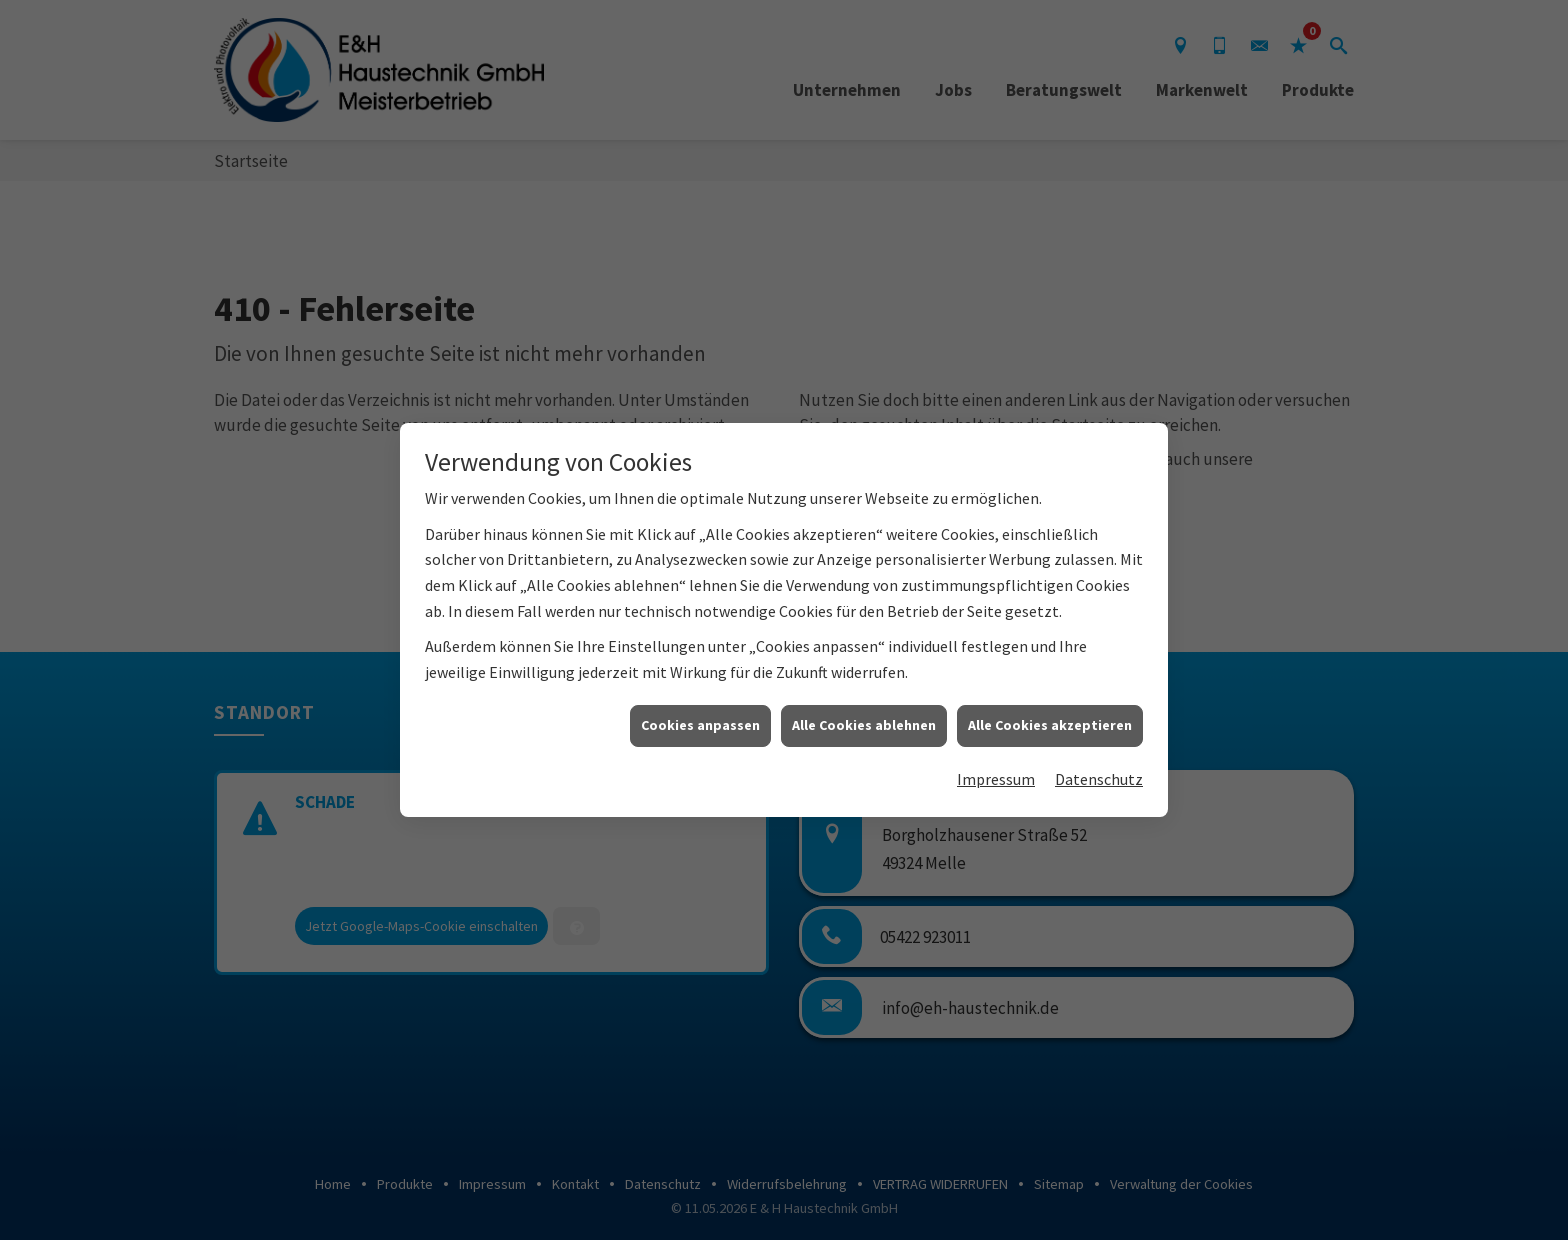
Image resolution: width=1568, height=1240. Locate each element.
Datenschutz (1099, 760)
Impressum (996, 760)
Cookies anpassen (700, 706)
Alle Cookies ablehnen (864, 706)
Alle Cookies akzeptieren (1050, 706)
